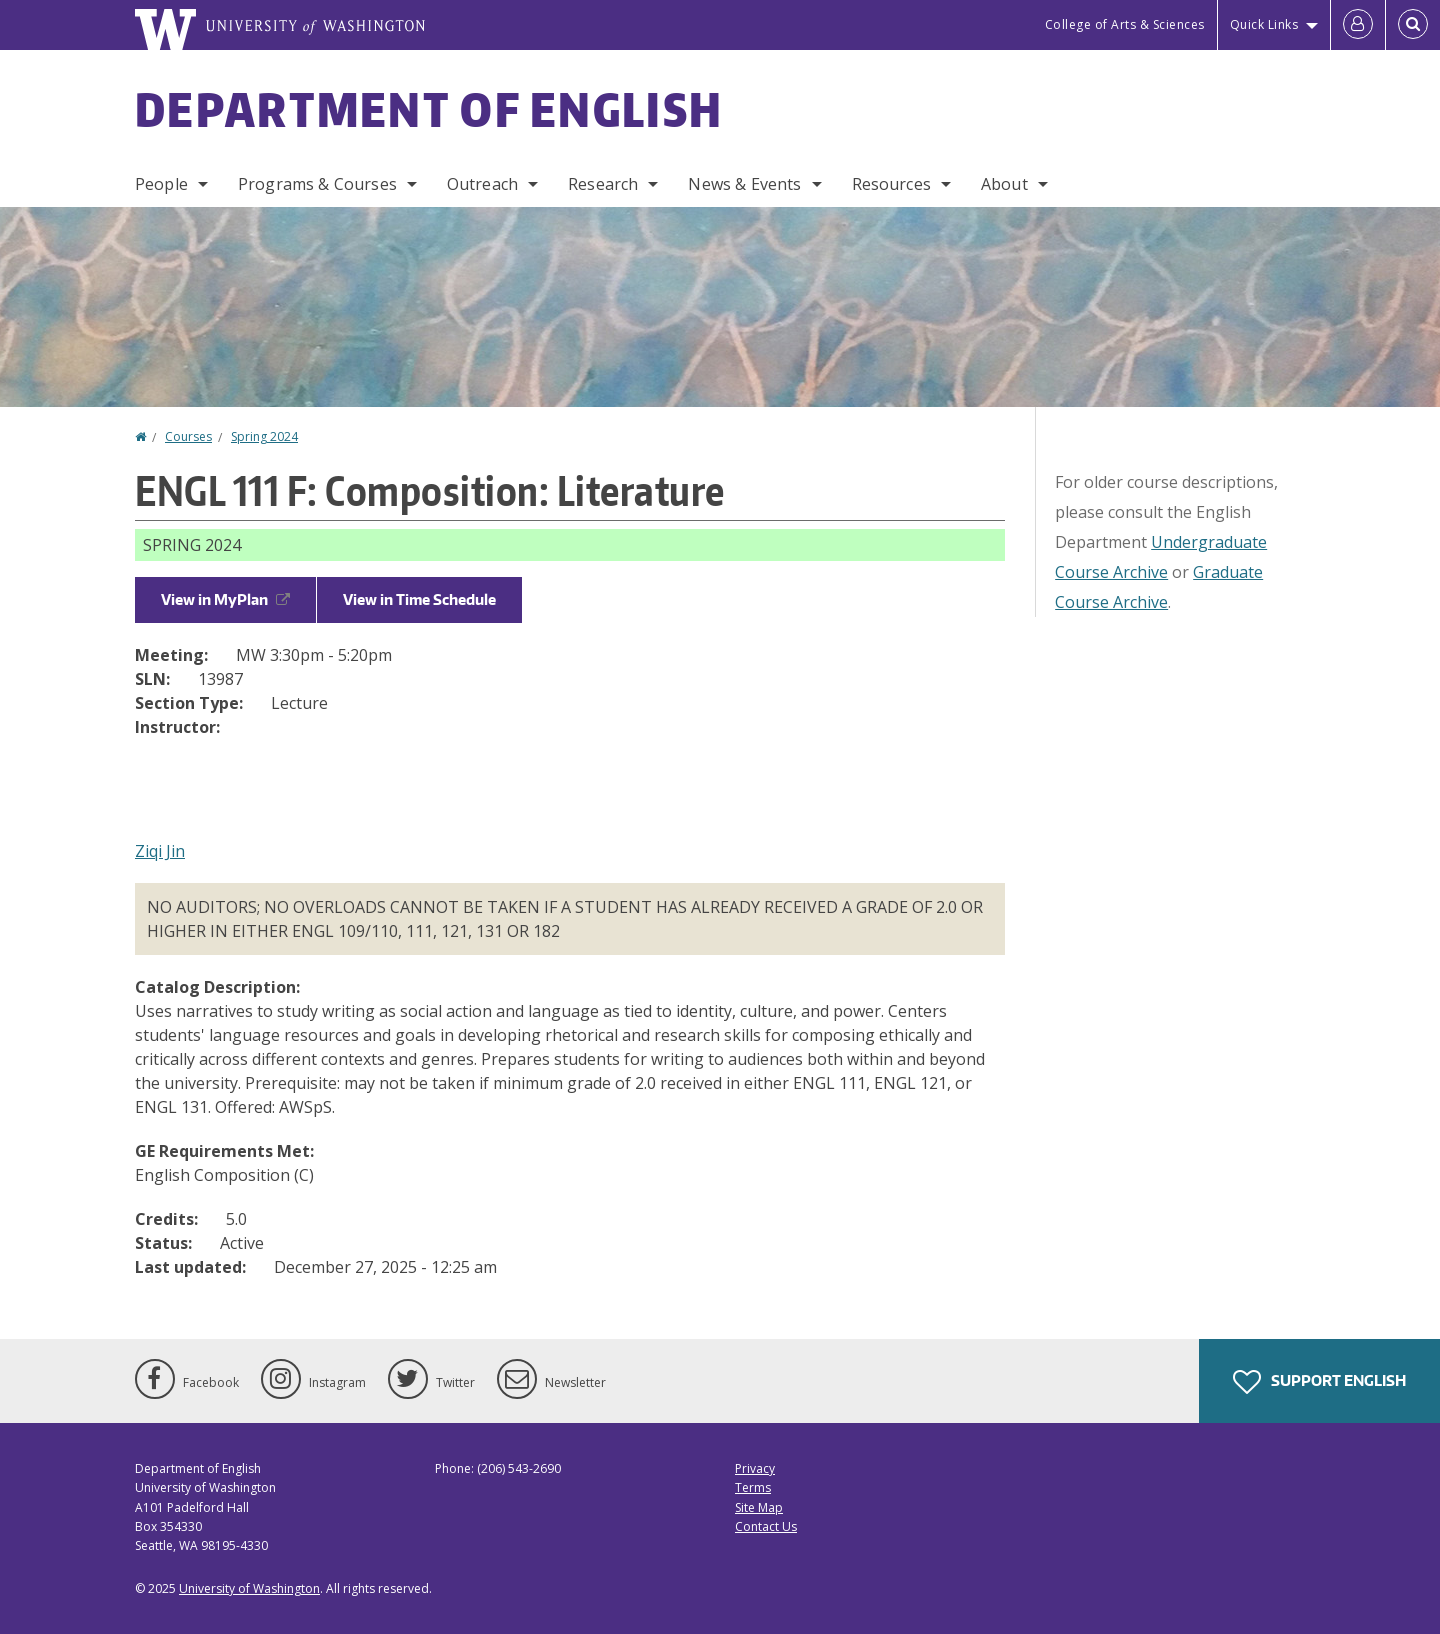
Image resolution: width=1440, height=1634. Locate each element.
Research (603, 184)
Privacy (755, 1468)
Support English (1319, 1382)
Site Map (759, 1507)
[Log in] (1358, 25)
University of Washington (249, 1588)
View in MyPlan (225, 599)
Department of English (429, 109)
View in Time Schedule (419, 599)
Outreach (482, 184)
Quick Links (1264, 24)
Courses (188, 436)
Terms (753, 1487)
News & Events (744, 184)
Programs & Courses (317, 184)
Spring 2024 (264, 436)
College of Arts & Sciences (1125, 24)
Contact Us (766, 1526)
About (1004, 184)
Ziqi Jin (160, 851)
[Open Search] (1413, 25)
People (161, 184)
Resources (891, 184)
